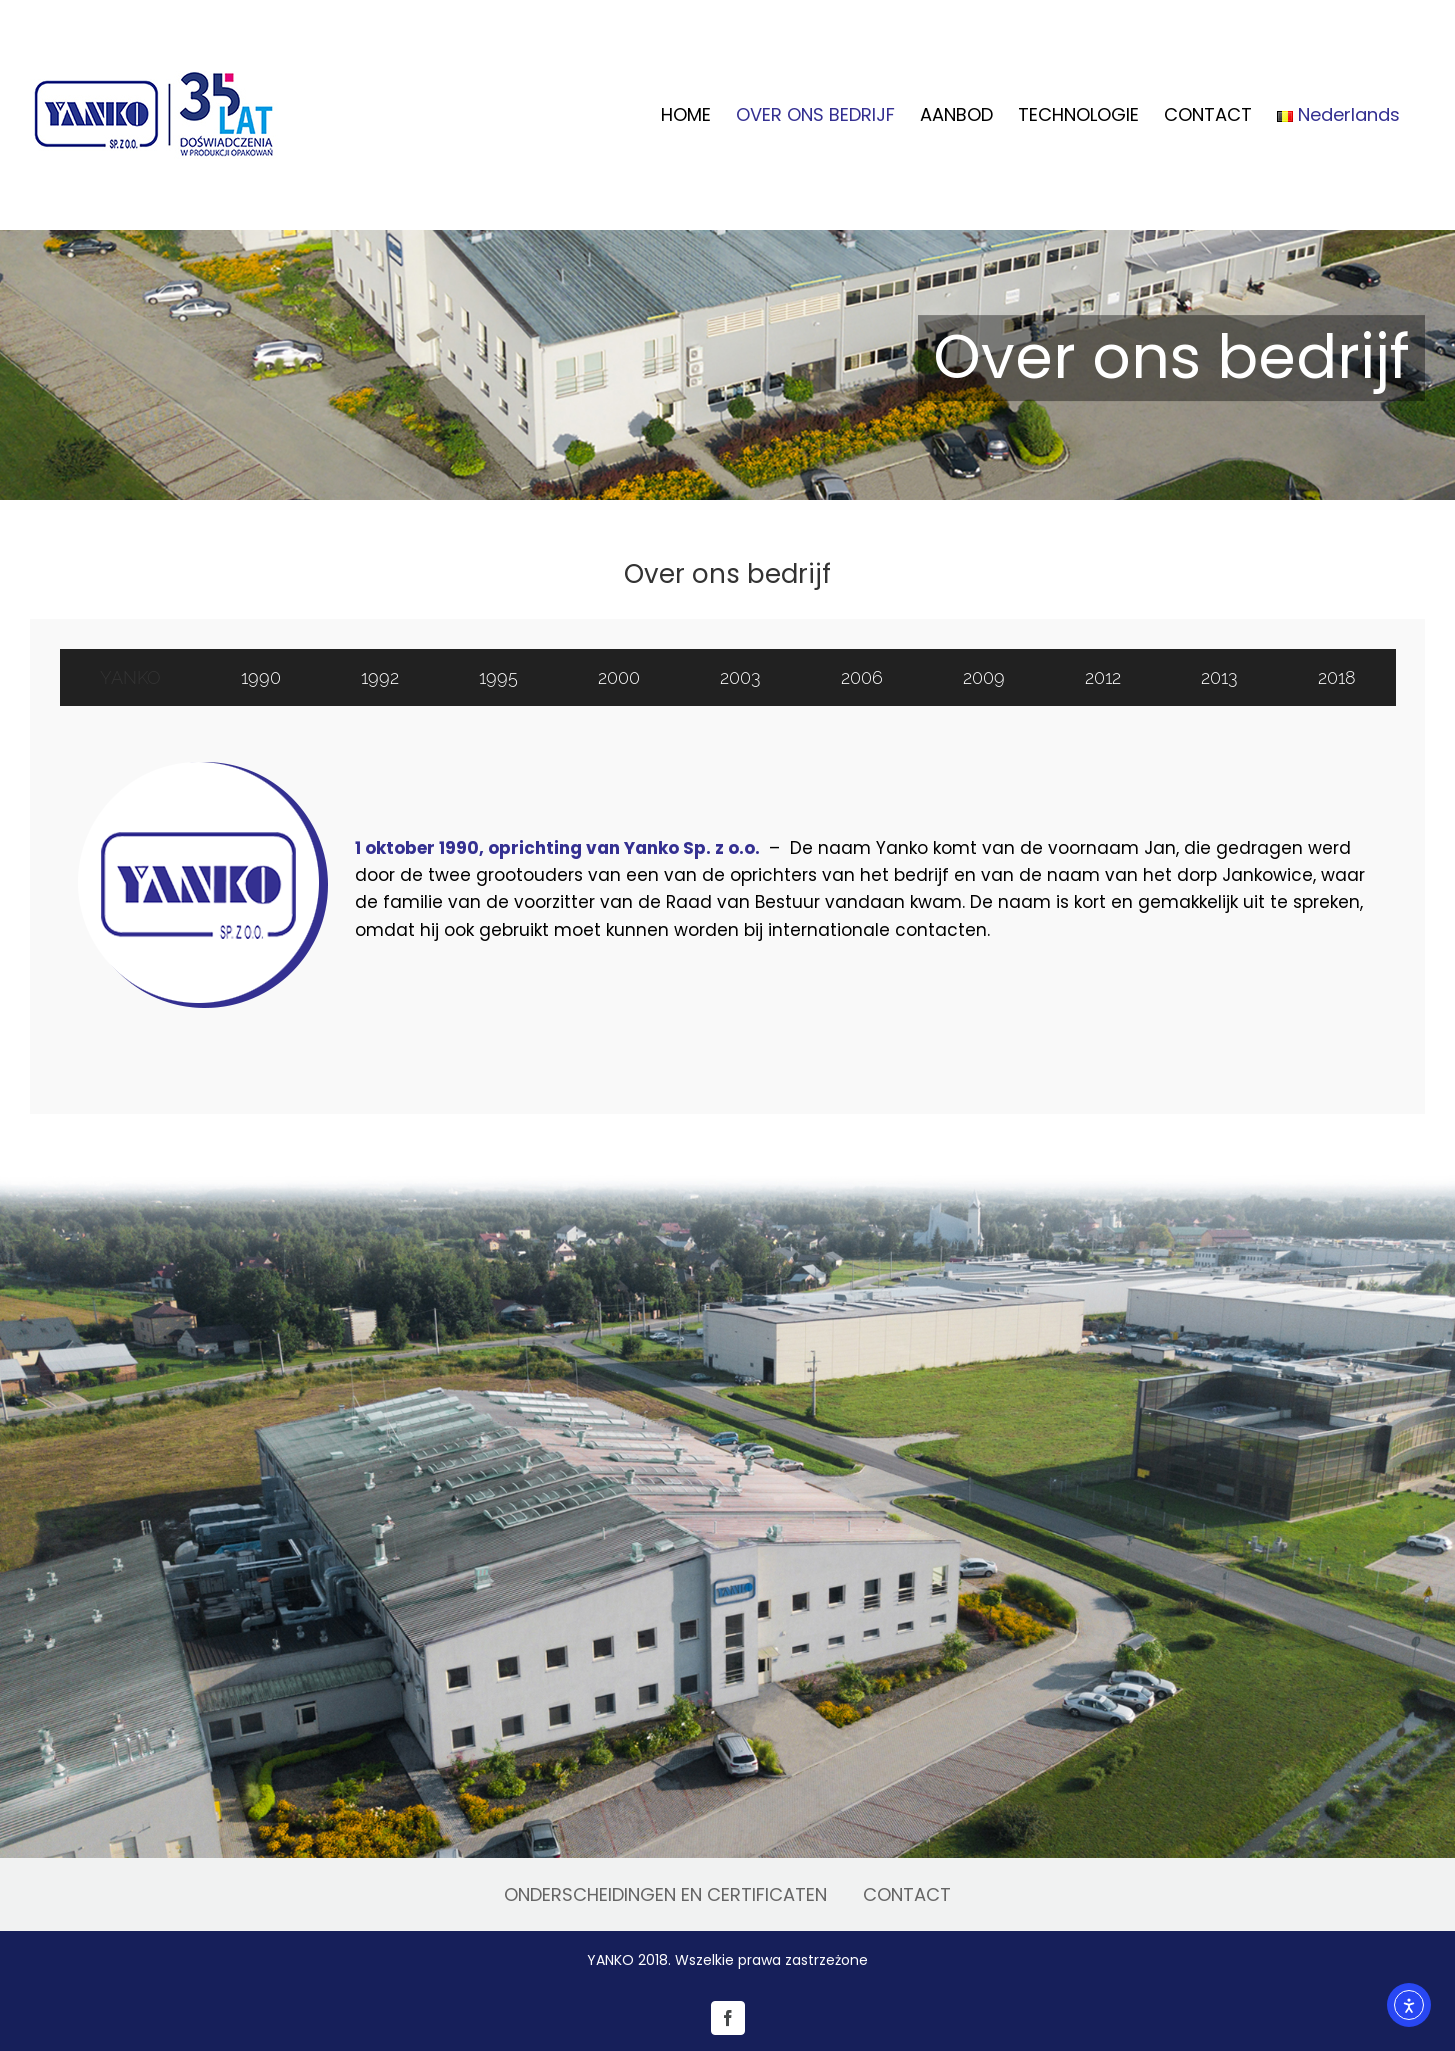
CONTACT (907, 1894)
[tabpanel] (727, 889)
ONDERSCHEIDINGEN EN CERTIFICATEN (665, 1894)
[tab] (131, 677)
